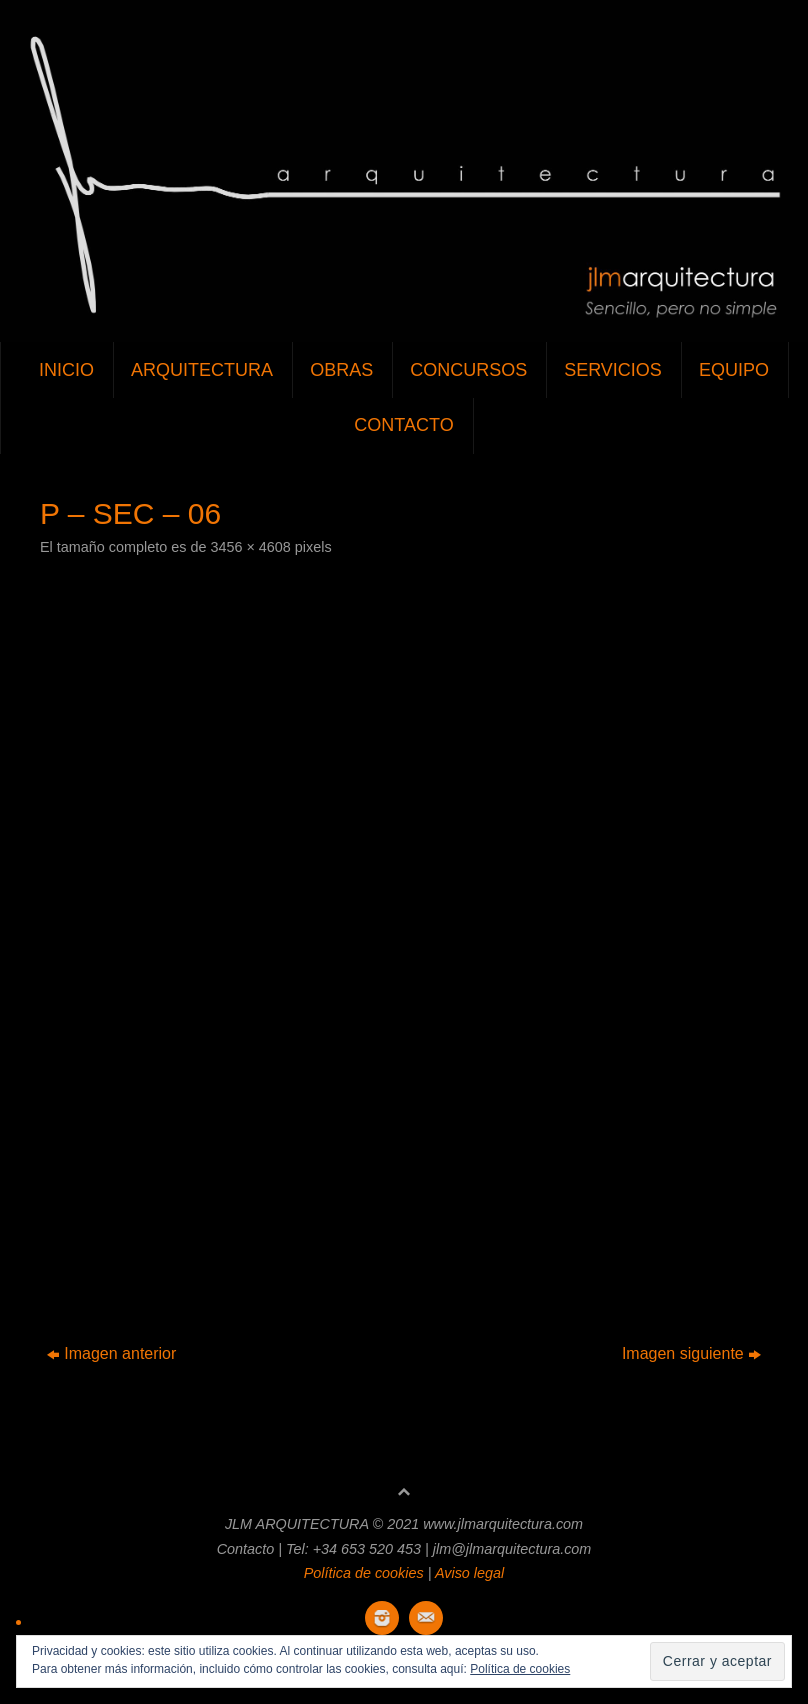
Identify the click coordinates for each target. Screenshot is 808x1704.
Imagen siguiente (691, 1353)
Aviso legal (469, 1573)
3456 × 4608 (250, 547)
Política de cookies (364, 1573)
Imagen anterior (111, 1353)
